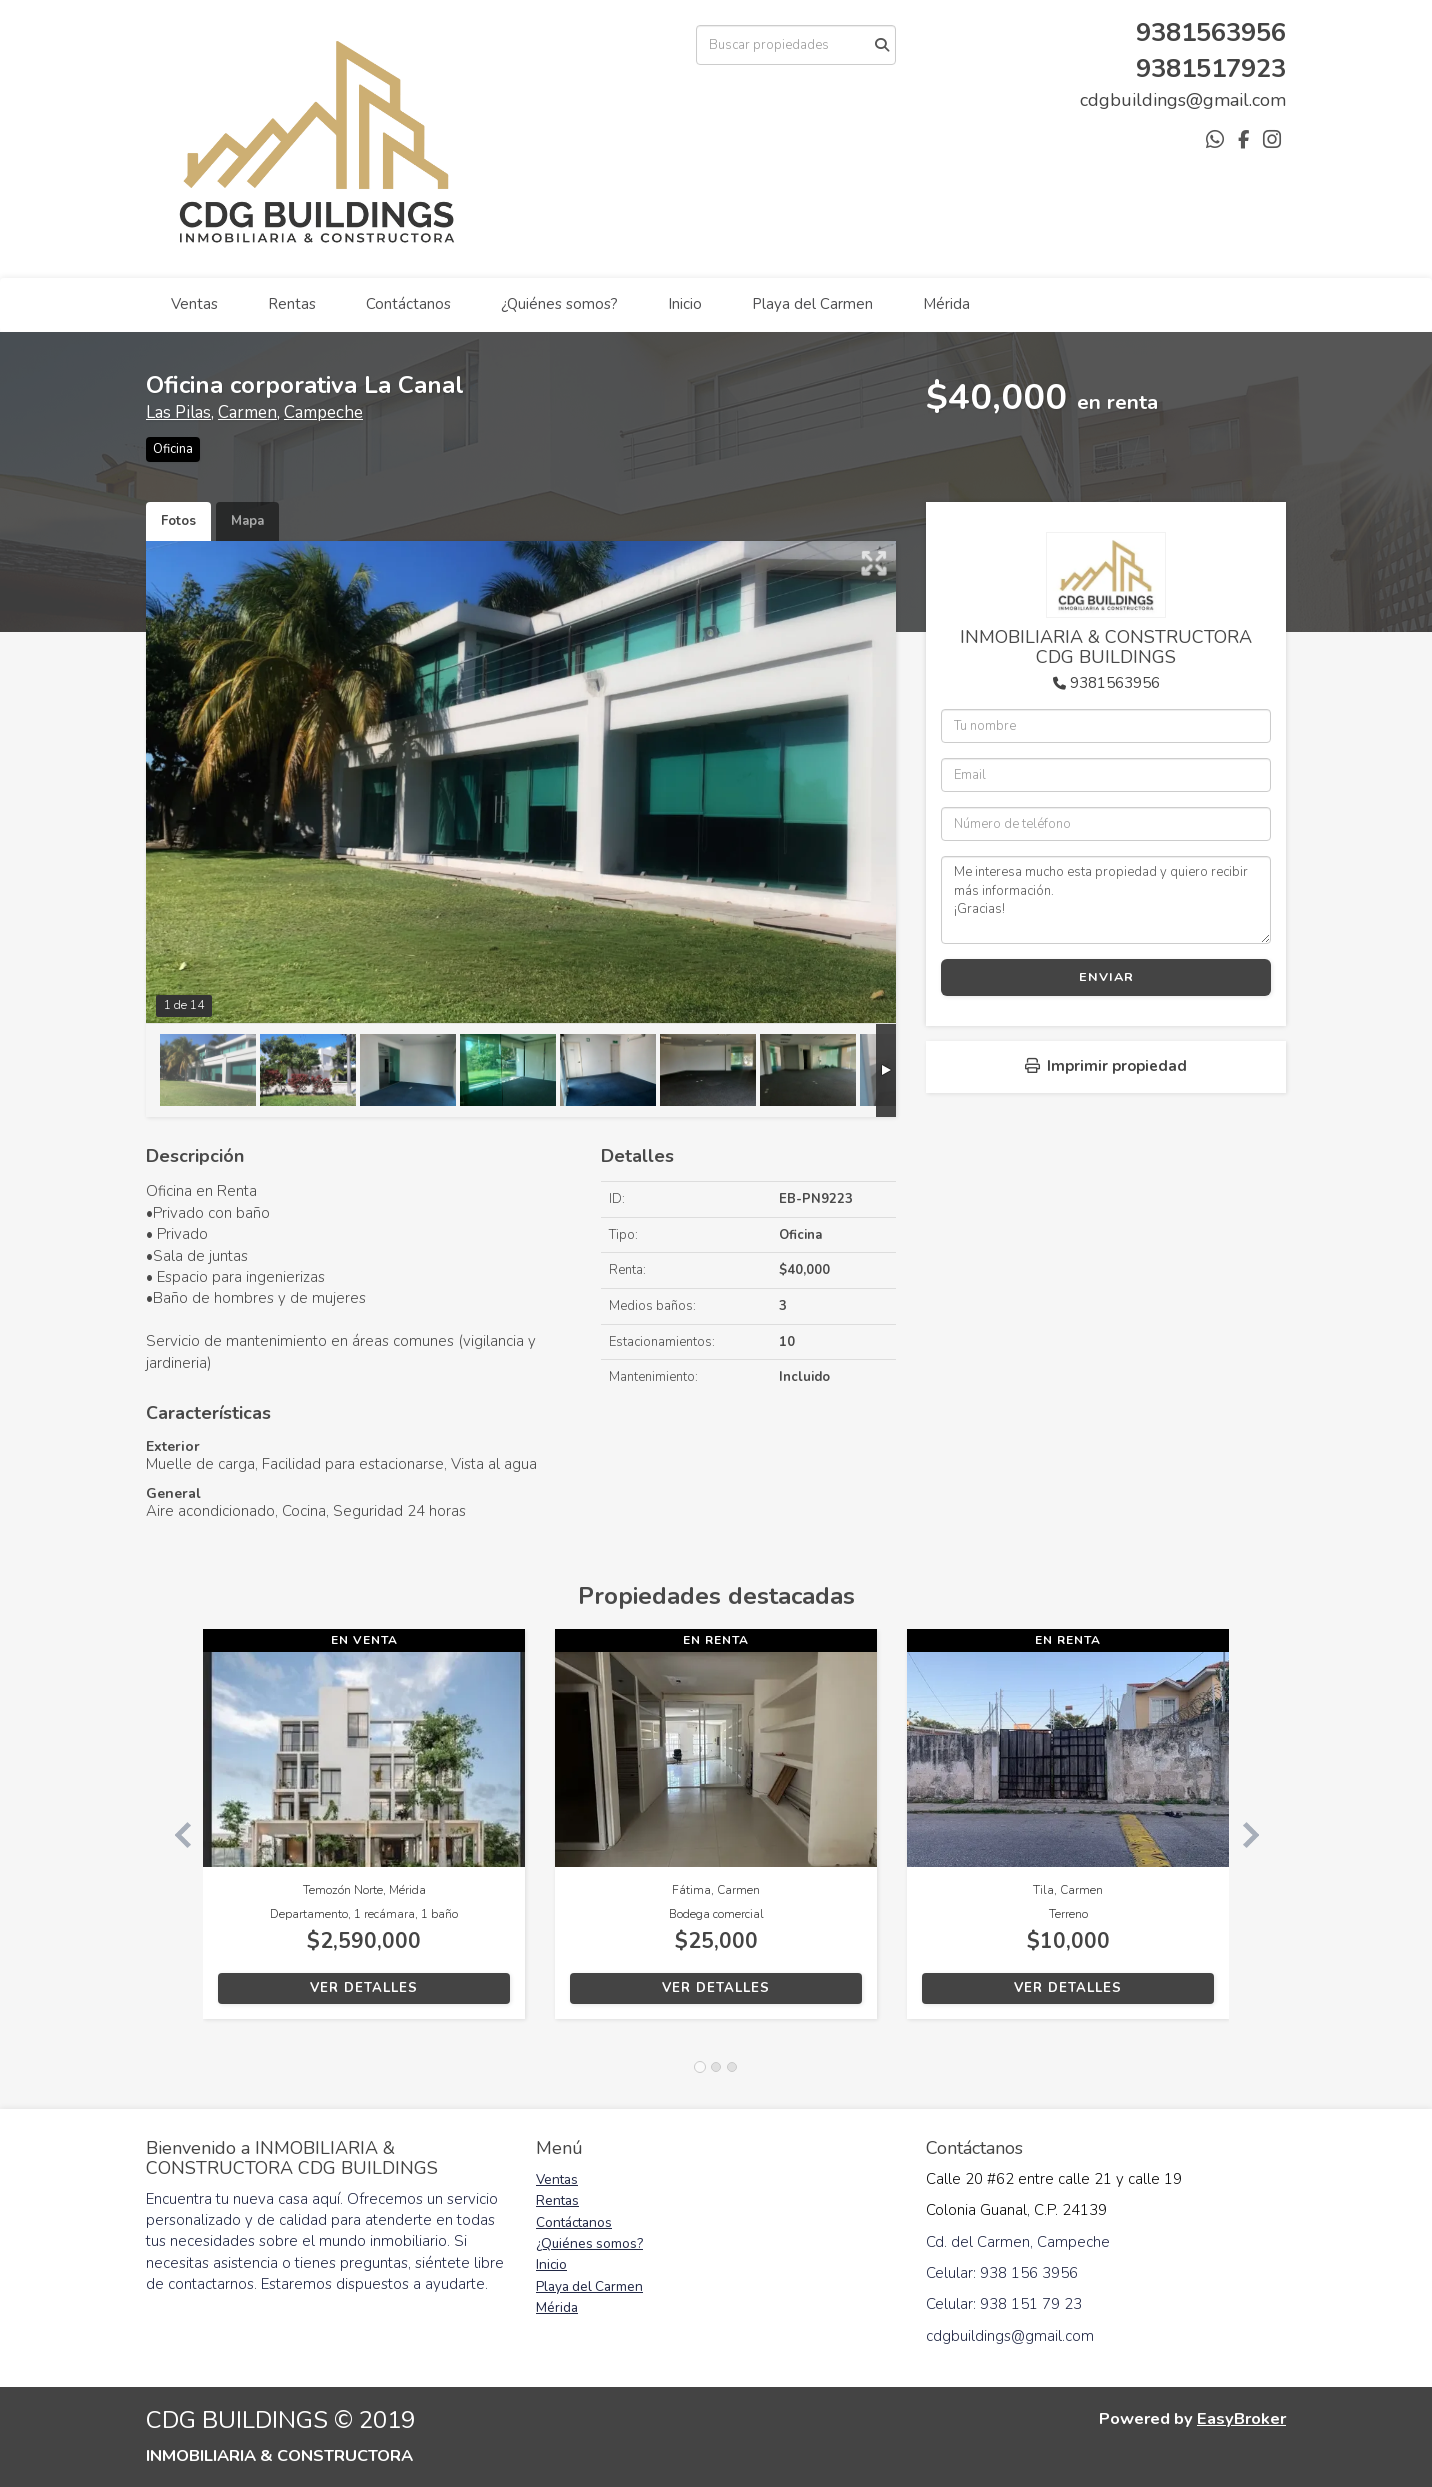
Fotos (178, 521)
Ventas (194, 304)
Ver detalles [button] (364, 1988)
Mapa (247, 521)
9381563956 (1115, 683)
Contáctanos (408, 304)
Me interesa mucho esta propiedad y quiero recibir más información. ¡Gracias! (1106, 900)
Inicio (685, 304)
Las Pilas (178, 412)
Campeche (323, 412)
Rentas (292, 304)
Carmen (247, 412)
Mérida (946, 304)
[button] (174, 1834)
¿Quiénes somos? (559, 304)
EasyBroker (1241, 2418)
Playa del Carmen (812, 304)
